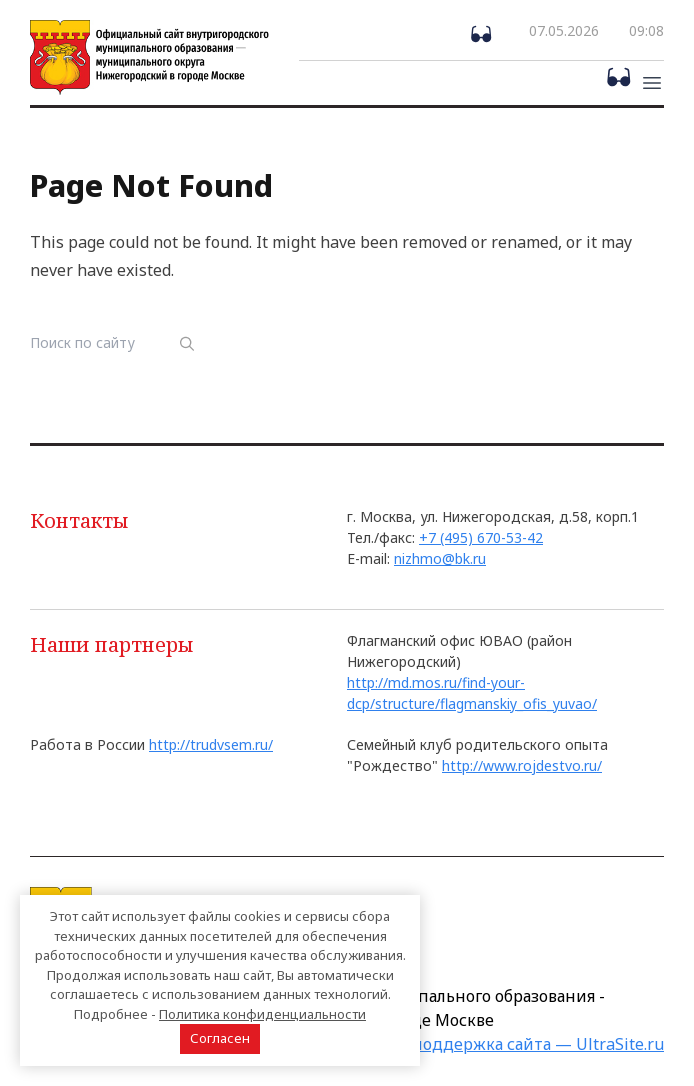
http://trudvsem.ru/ (211, 744)
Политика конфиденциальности (262, 1014)
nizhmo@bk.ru (440, 558)
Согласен (220, 1038)
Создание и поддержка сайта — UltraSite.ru (490, 1044)
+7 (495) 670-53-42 (481, 537)
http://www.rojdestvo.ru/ (522, 765)
